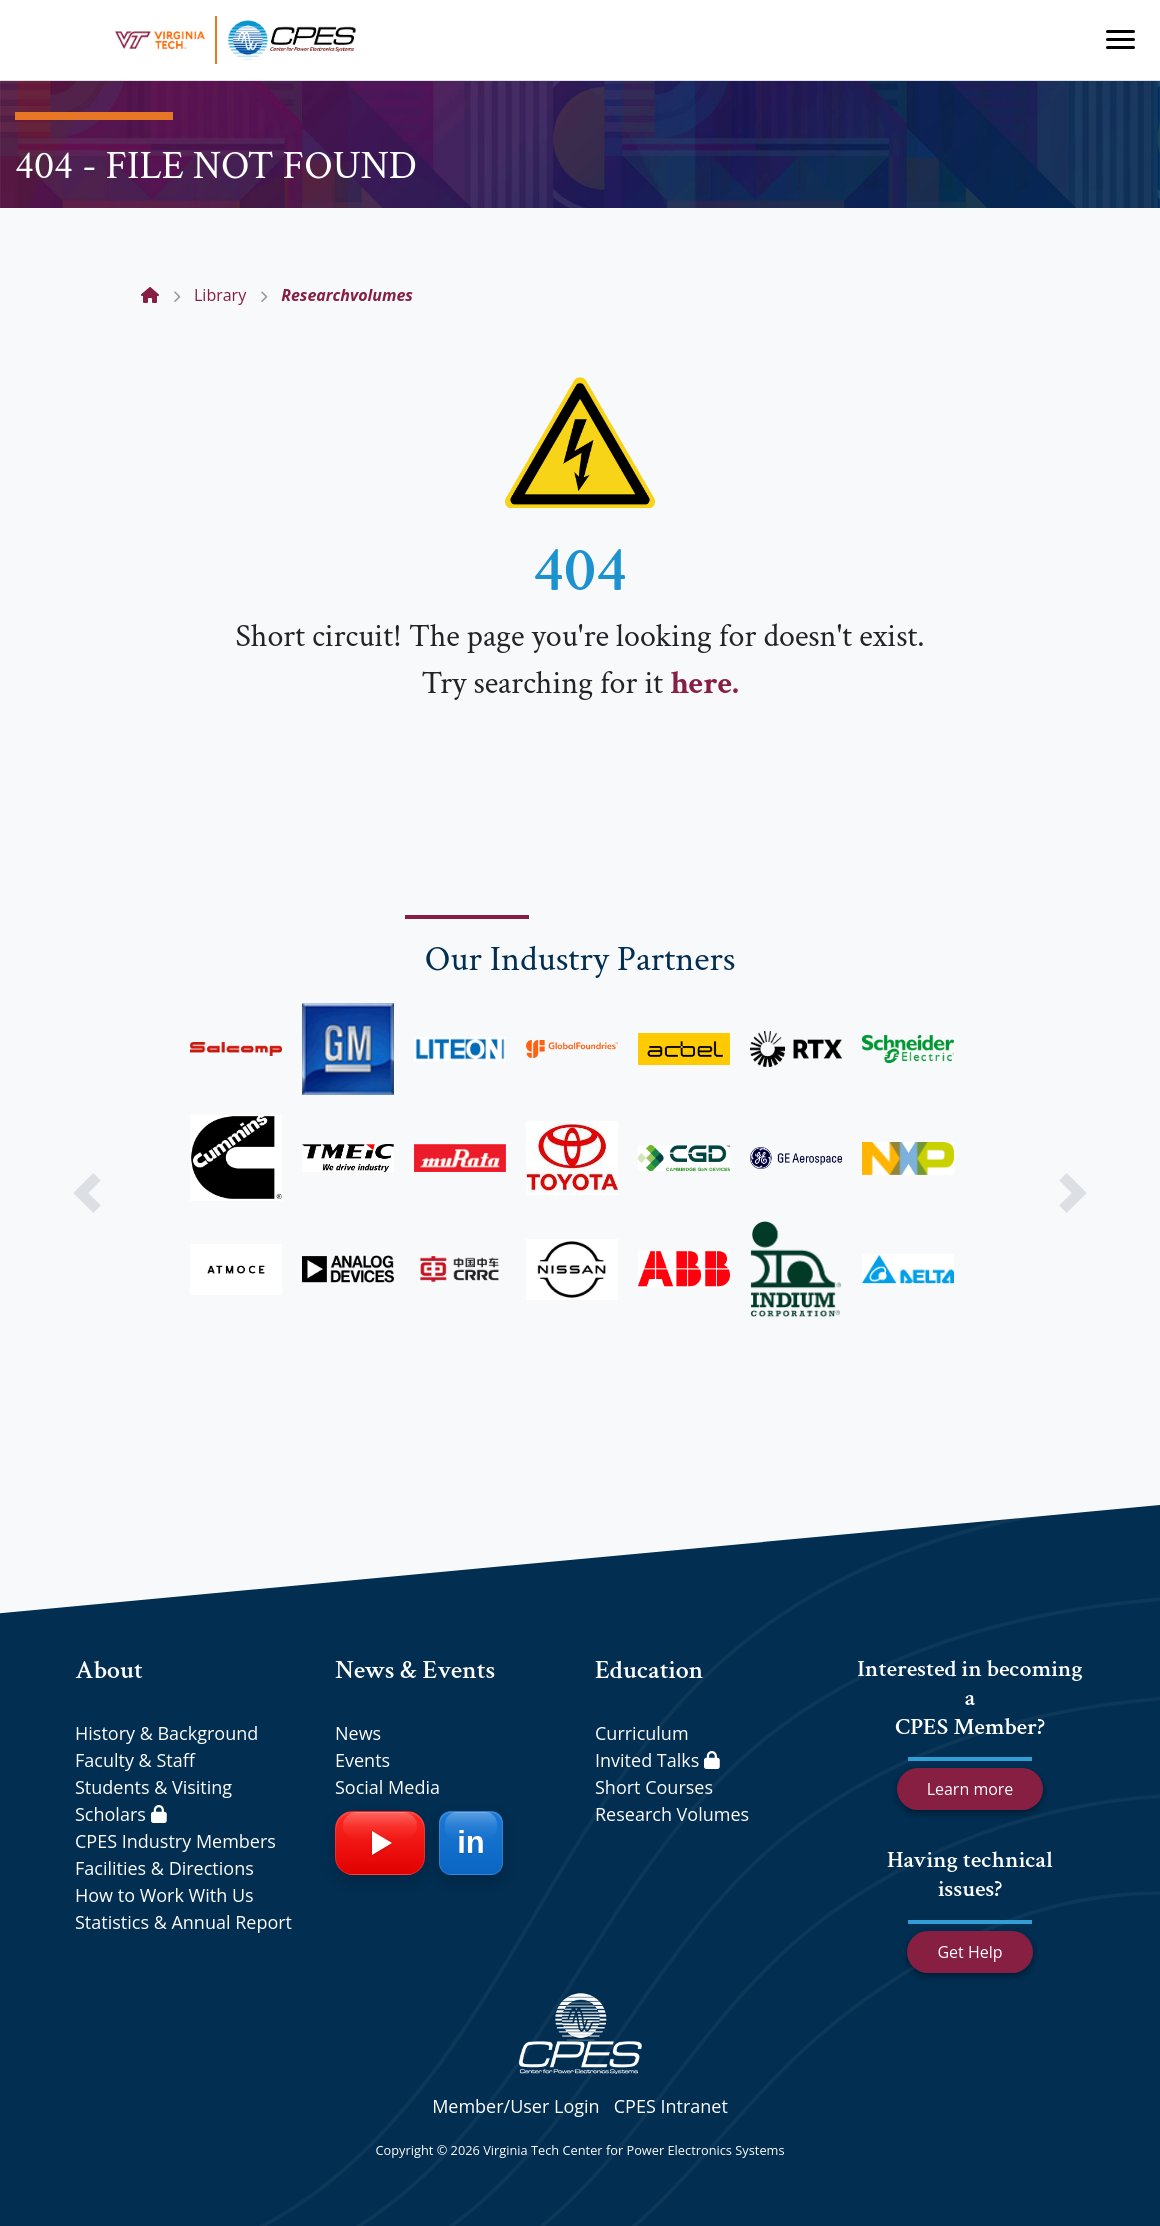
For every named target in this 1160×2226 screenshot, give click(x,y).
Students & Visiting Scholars (153, 1800)
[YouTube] (380, 1843)
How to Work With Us (164, 1895)
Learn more (970, 1789)
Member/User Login (515, 2106)
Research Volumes (672, 1814)
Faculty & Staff (135, 1760)
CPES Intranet (671, 2106)
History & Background (166, 1733)
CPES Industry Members (175, 1841)
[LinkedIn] (471, 1843)
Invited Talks (657, 1760)
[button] (87, 1193)
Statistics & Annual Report (183, 1922)
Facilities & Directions (164, 1868)
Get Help (969, 1952)
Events (362, 1760)
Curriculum (642, 1733)
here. (704, 683)
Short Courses (654, 1787)
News (358, 1733)
